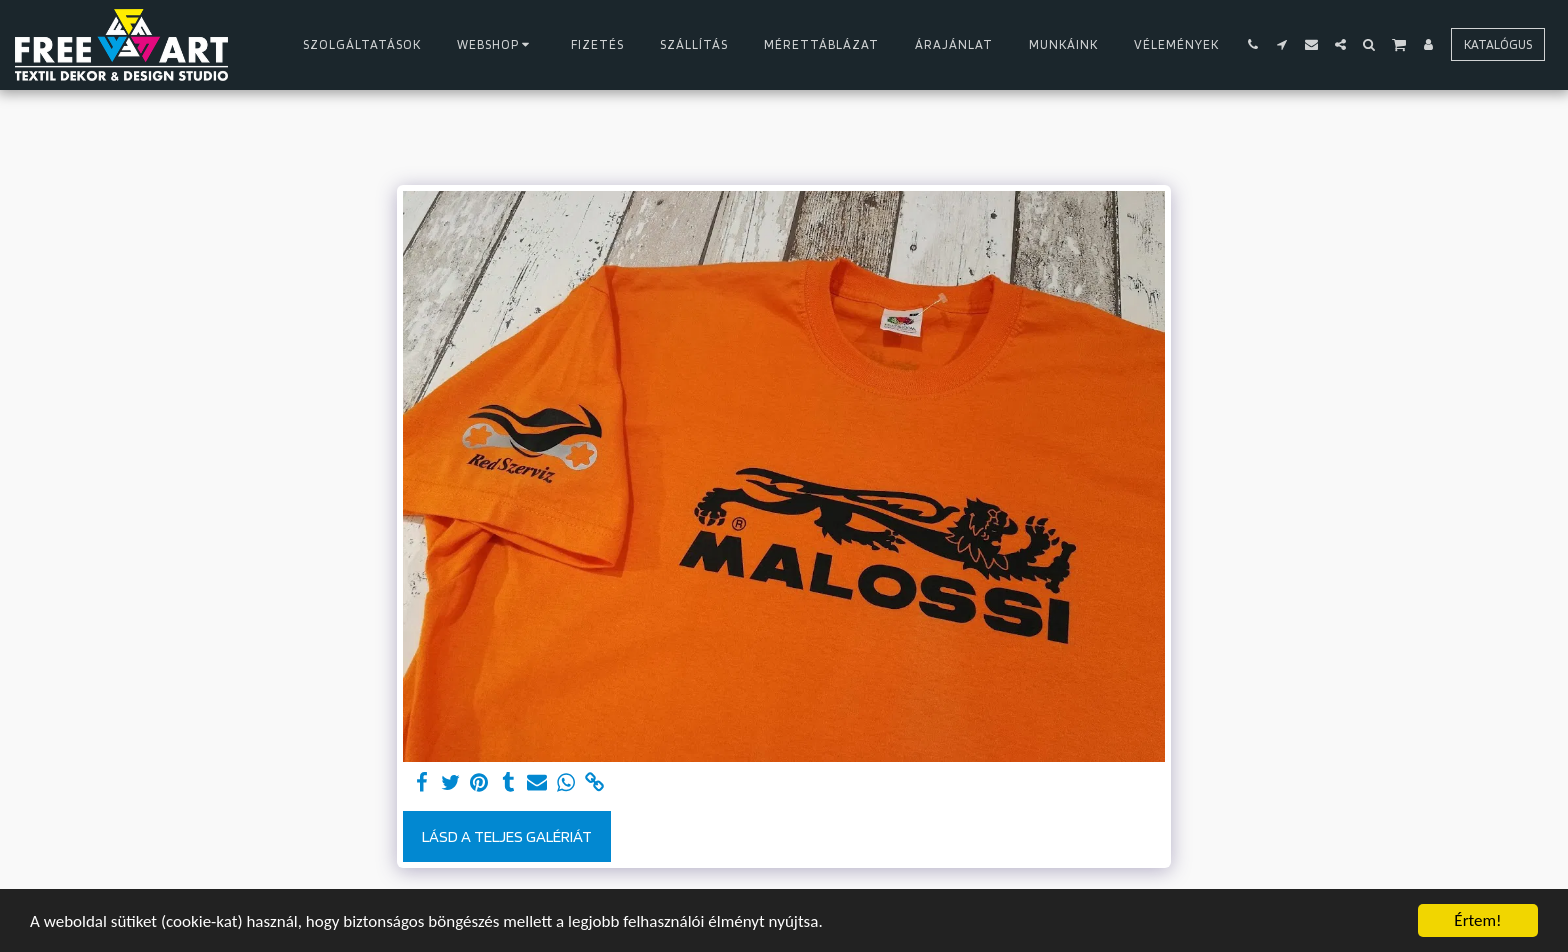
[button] (1253, 44)
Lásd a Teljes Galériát (507, 836)
